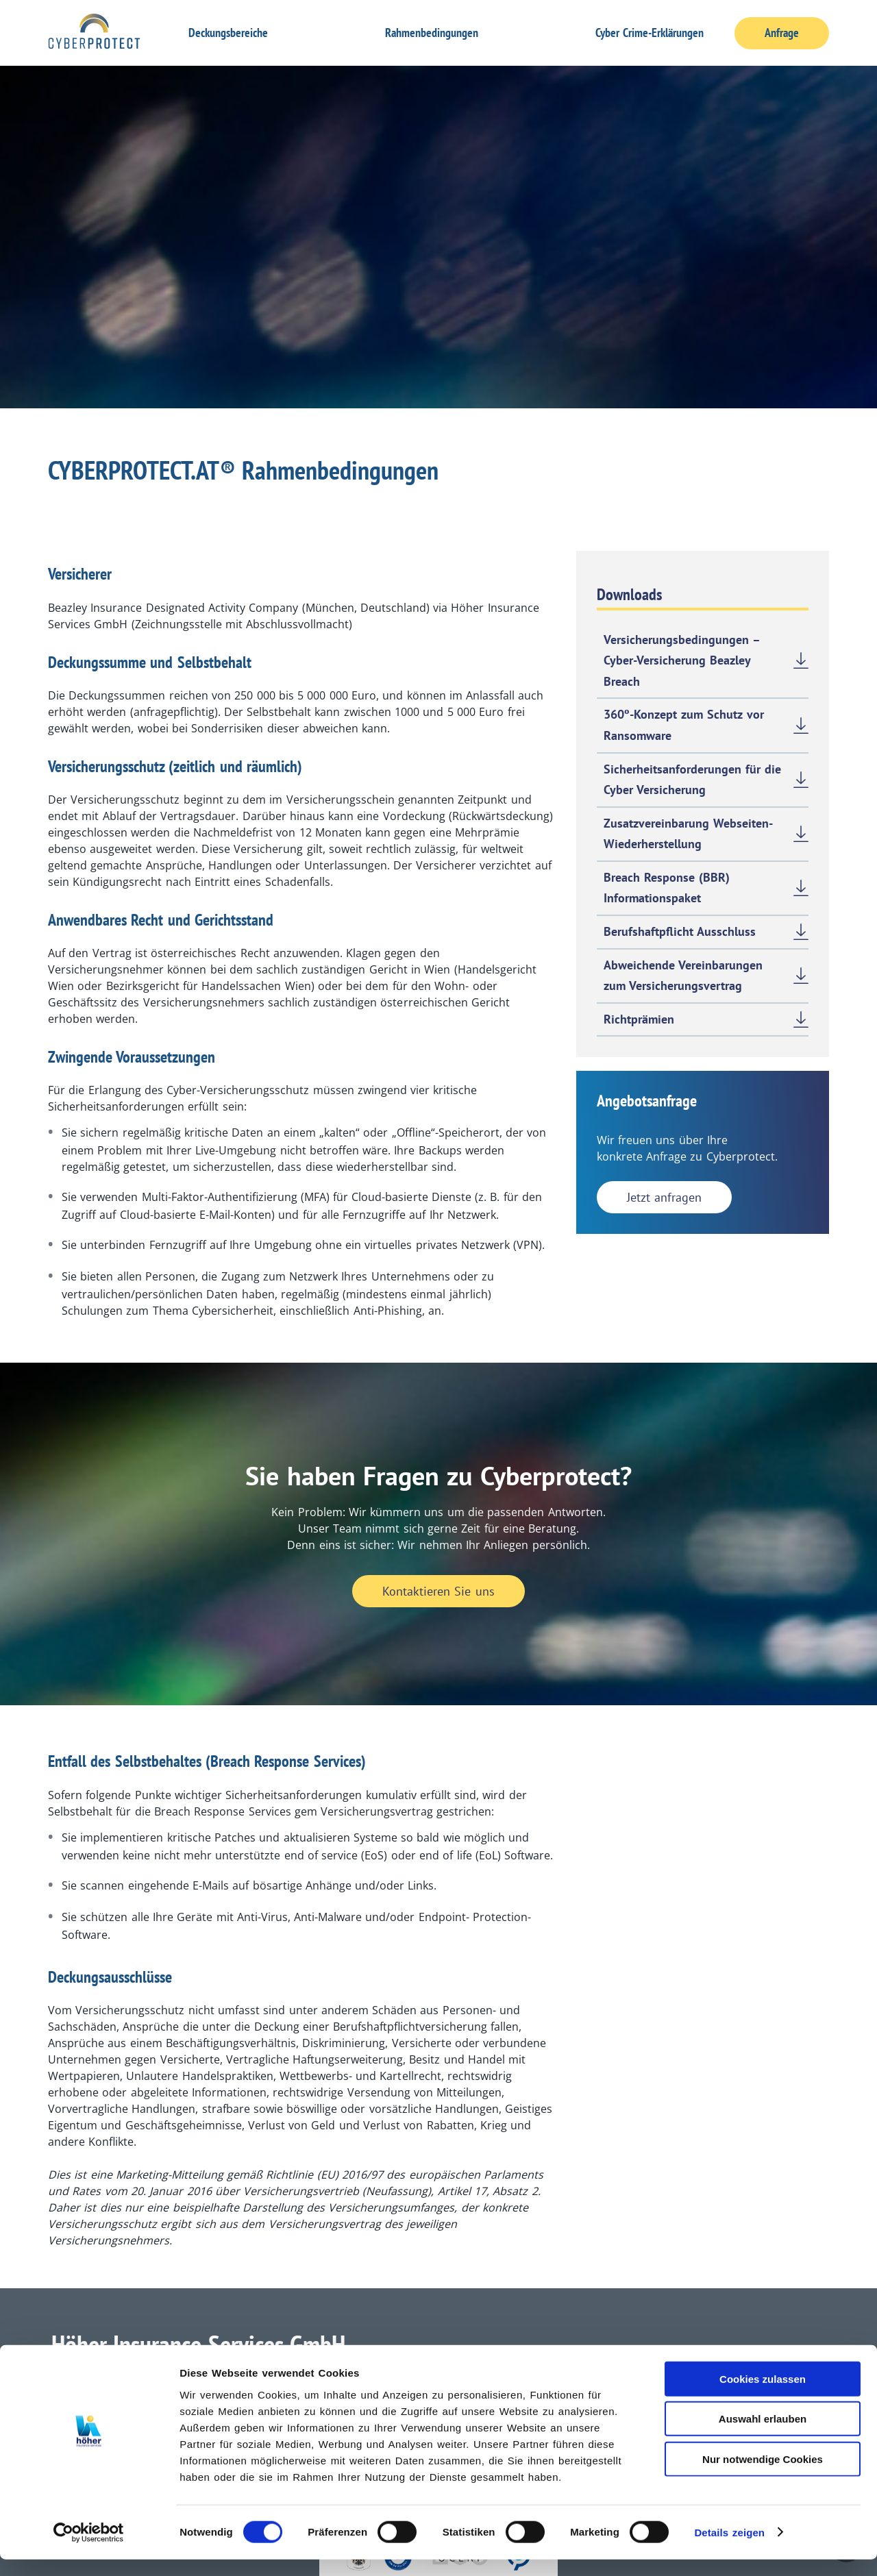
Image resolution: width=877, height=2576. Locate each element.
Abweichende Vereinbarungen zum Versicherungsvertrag (683, 975)
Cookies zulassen (762, 2395)
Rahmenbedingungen (431, 32)
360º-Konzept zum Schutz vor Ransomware (684, 724)
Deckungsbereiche (228, 32)
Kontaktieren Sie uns (438, 1591)
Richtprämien (639, 1019)
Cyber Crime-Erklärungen (649, 32)
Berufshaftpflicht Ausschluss (680, 931)
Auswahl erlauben (762, 2436)
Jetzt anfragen (664, 1197)
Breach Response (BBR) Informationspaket (667, 887)
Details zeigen (729, 2549)
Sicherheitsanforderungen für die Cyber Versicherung (693, 779)
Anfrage (782, 33)
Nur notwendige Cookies (762, 2475)
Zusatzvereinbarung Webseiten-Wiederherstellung (688, 833)
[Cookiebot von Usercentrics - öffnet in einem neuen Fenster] (89, 2549)
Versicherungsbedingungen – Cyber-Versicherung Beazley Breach (682, 660)
